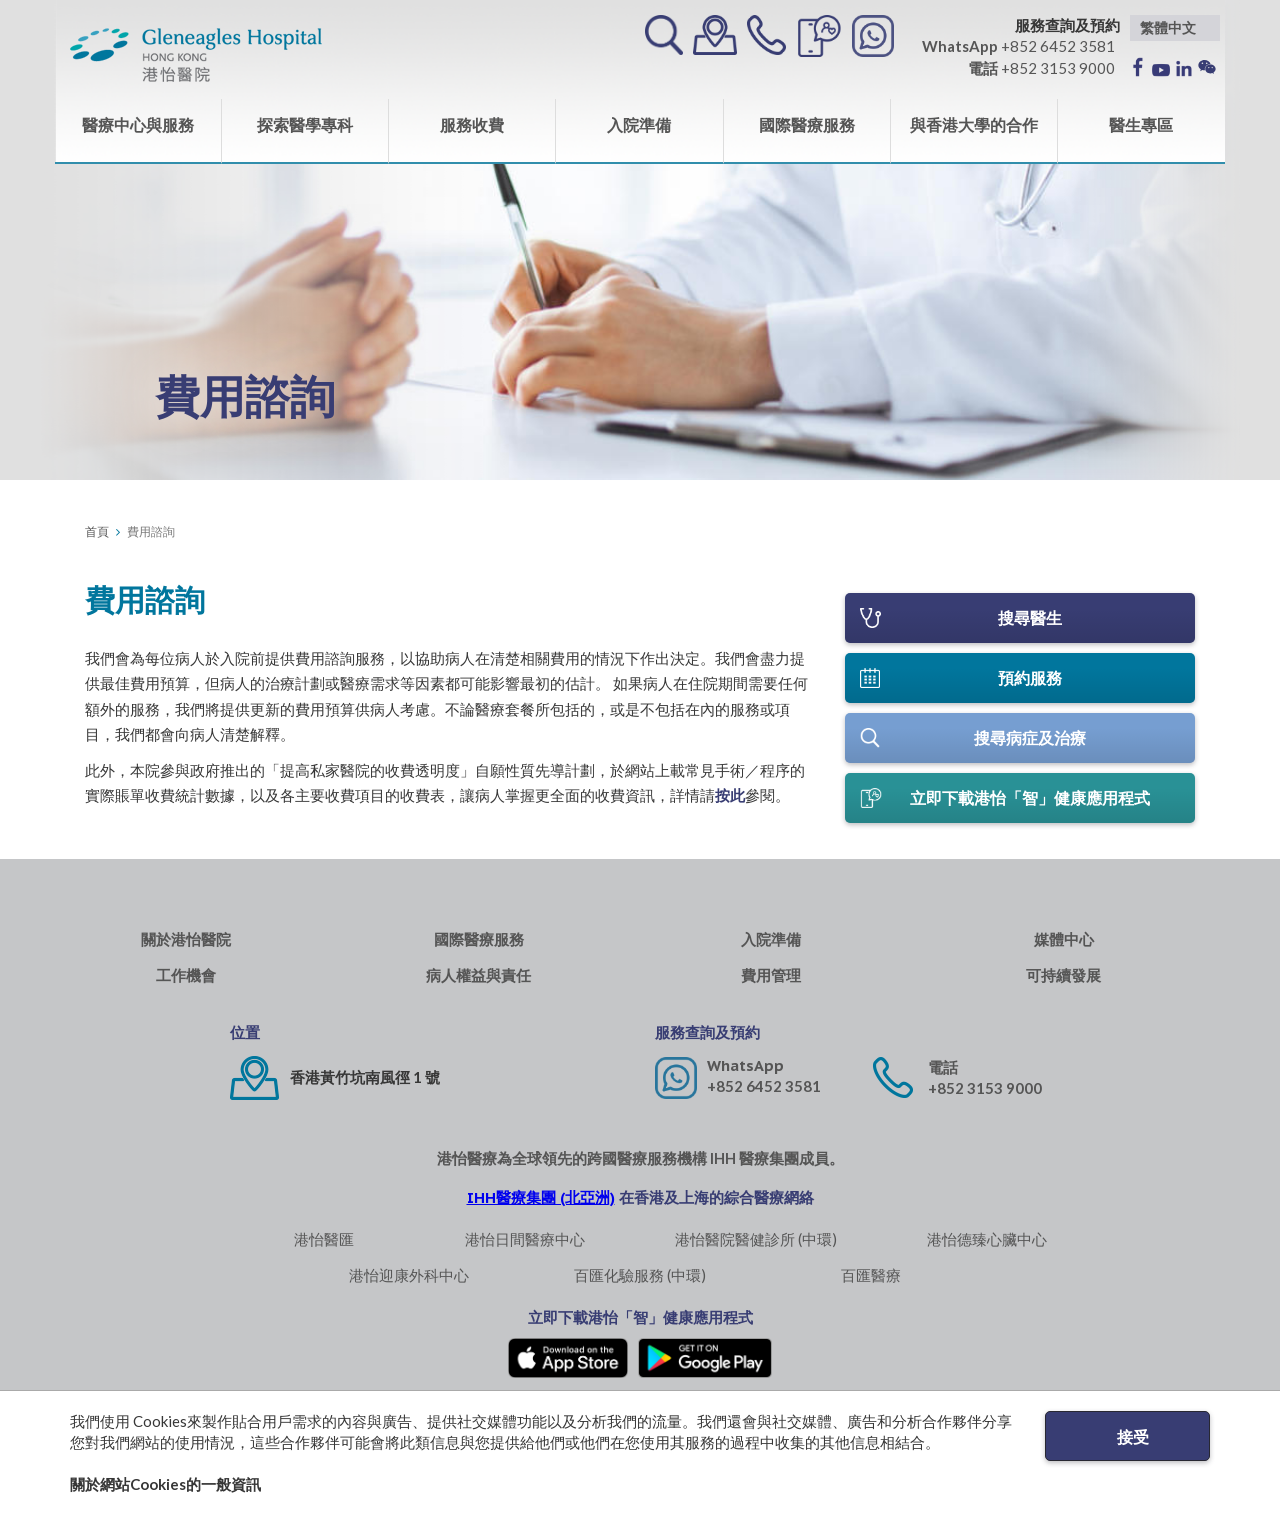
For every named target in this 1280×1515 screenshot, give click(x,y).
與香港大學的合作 (974, 124)
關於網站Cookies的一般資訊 (165, 1484)
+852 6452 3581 (764, 1095)
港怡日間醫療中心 (525, 1248)
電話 (943, 1076)
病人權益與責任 (478, 984)
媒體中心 (1064, 948)
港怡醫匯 (324, 1248)
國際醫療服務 (807, 124)
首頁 (97, 531)
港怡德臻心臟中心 (987, 1248)
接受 (1133, 1436)
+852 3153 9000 (985, 1097)
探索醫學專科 (305, 124)
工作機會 (186, 984)
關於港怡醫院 (186, 948)
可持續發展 (1063, 984)
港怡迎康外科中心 (409, 1284)
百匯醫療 (871, 1284)
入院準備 (639, 124)
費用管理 (771, 984)
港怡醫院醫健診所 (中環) (756, 1248)
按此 (730, 795)
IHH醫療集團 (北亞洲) (541, 1206)
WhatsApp (745, 1074)
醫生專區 (1141, 124)
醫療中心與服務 (138, 124)
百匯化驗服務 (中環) (640, 1284)
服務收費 (472, 124)
